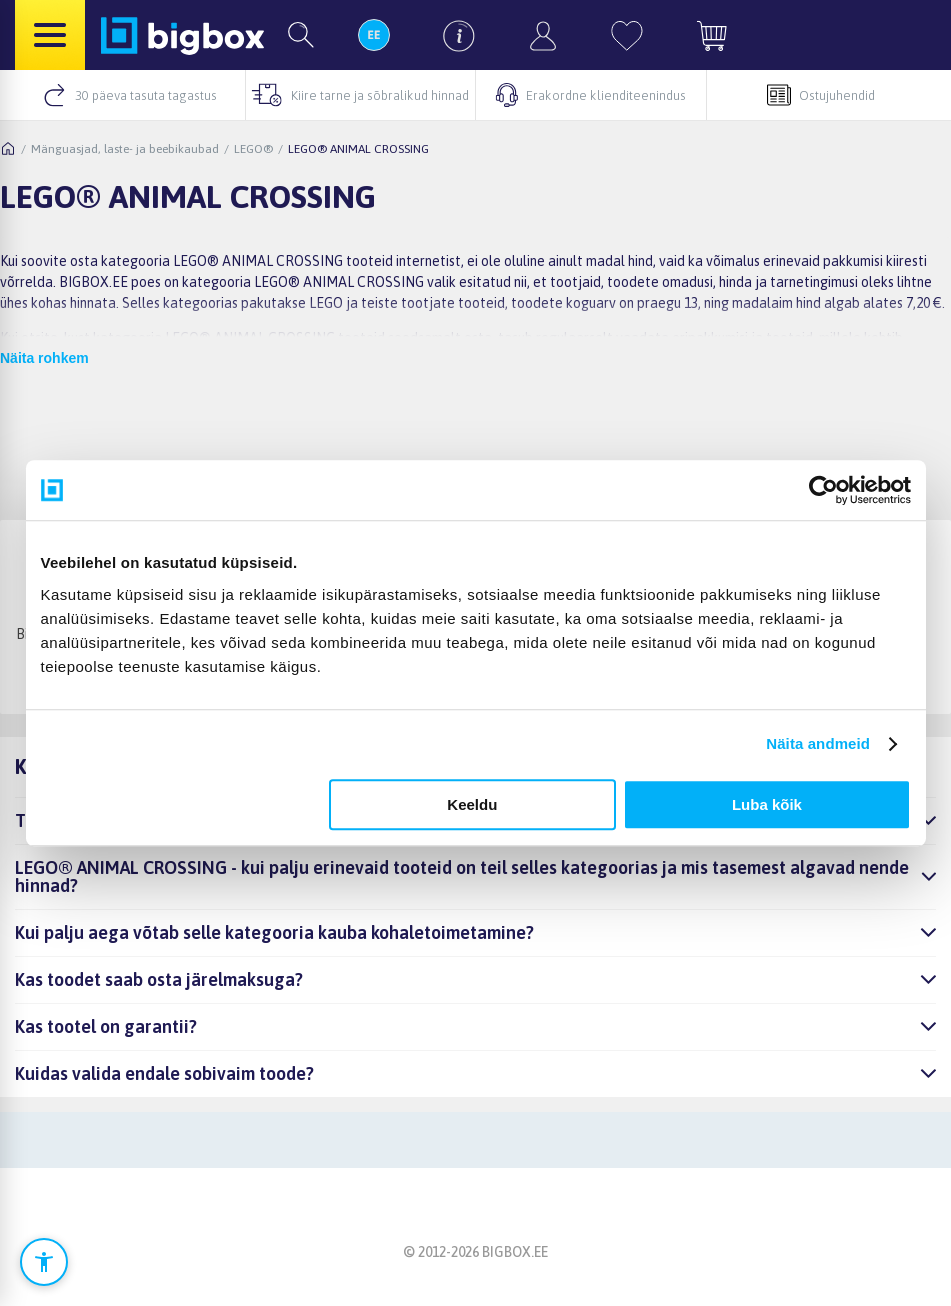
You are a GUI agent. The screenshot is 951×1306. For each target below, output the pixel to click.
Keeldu (472, 804)
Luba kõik (767, 804)
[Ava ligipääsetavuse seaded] (44, 1262)
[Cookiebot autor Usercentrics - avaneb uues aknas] (823, 490)
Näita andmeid (818, 743)
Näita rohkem (44, 358)
